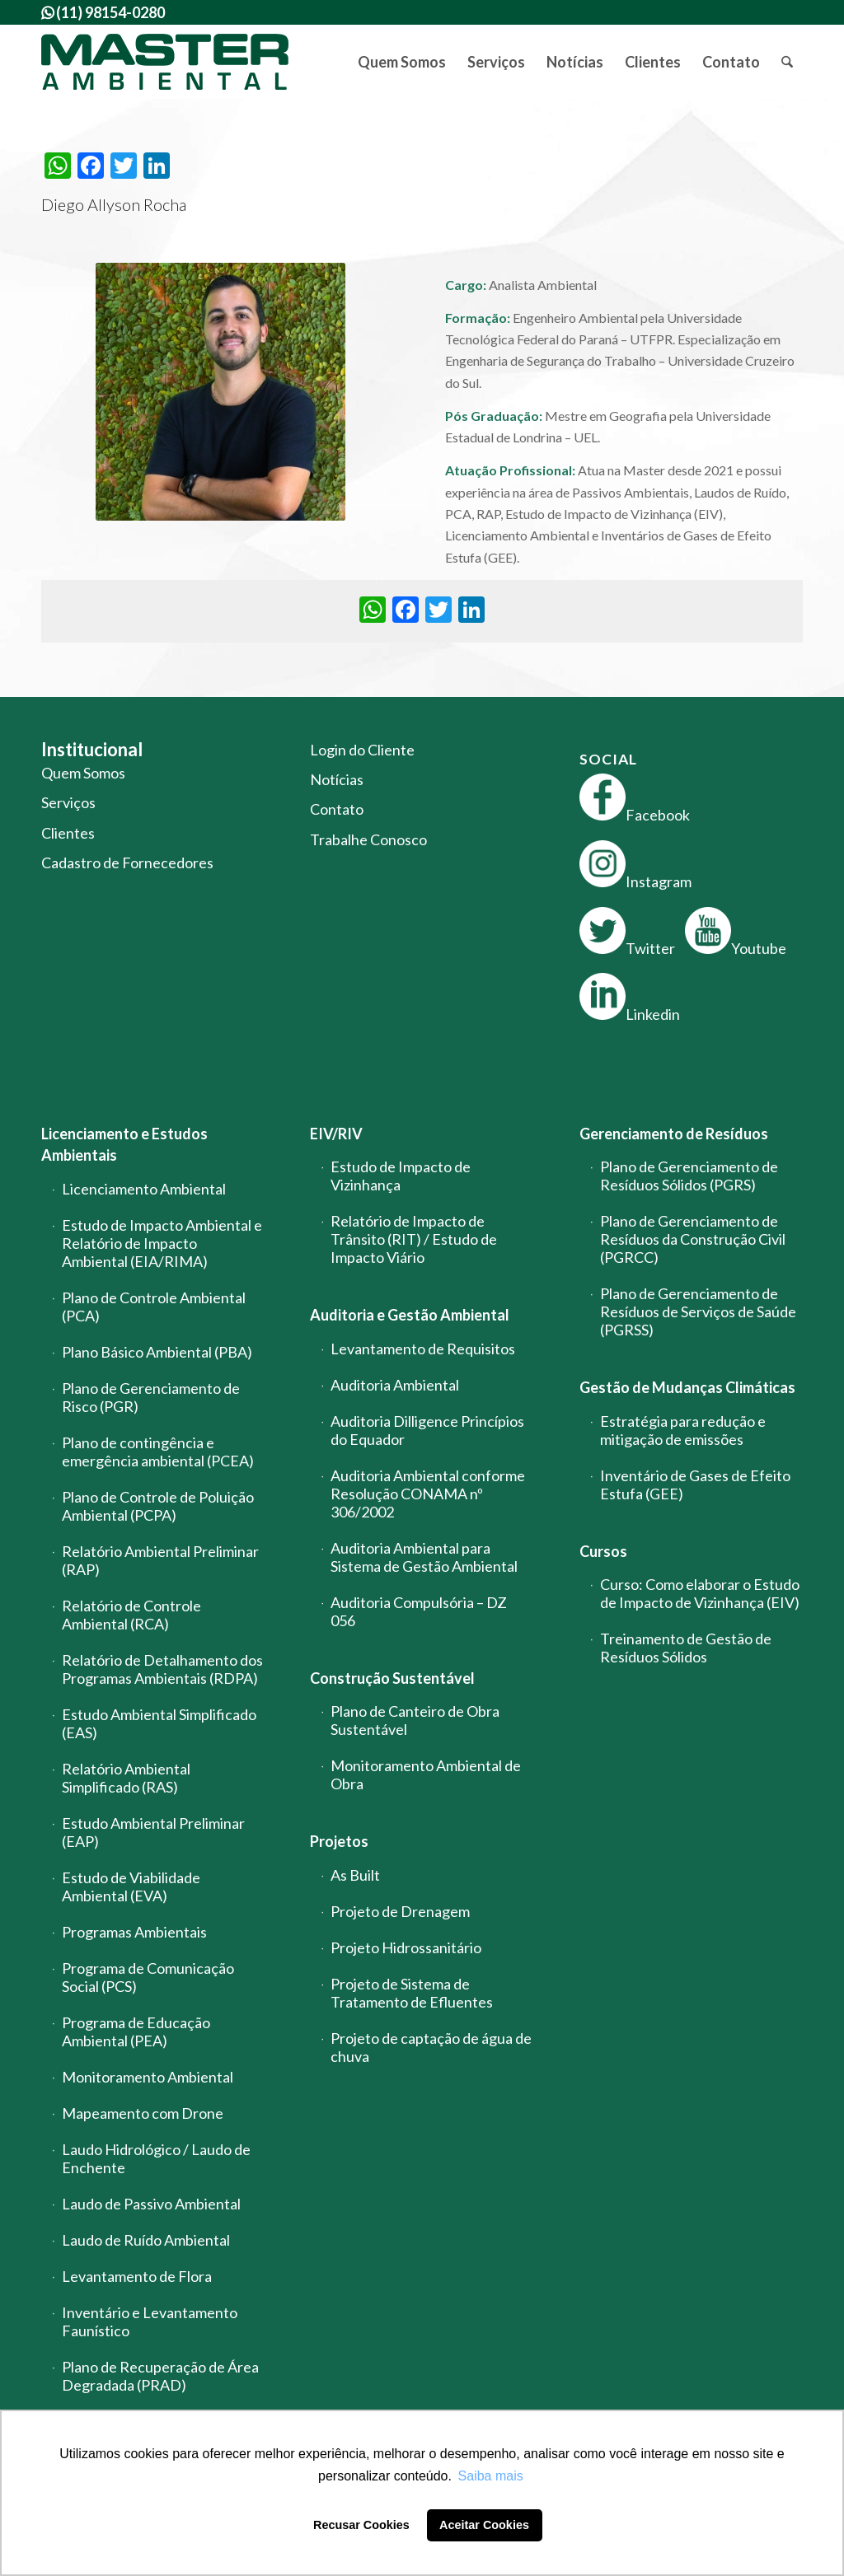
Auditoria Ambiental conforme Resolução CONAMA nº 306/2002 (428, 1493)
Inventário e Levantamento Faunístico (149, 2321)
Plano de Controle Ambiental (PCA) (154, 1306)
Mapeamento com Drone (142, 2113)
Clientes (68, 833)
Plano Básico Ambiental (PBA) (157, 1352)
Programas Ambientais (134, 1932)
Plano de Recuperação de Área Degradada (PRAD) (160, 2376)
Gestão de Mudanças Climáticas (687, 1387)
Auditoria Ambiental (395, 1385)
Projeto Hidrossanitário (406, 1947)
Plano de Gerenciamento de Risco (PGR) (151, 1397)
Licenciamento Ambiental (144, 1189)
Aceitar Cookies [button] (484, 2525)
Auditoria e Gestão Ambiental (409, 1315)
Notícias (336, 779)
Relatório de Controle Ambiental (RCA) (131, 1615)
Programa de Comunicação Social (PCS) (148, 1977)
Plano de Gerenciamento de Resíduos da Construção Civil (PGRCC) (692, 1239)
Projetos (339, 1841)
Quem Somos (83, 773)
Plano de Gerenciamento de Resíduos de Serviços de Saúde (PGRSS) (698, 1311)
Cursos (603, 1551)
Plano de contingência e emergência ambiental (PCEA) (158, 1451)
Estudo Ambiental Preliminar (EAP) (153, 1832)
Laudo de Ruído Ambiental (146, 2240)
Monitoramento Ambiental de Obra (426, 1774)
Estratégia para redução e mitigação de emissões (683, 1430)
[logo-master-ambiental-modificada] (164, 62)
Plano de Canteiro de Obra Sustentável (415, 1720)
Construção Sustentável (392, 1678)
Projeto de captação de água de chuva (431, 2047)
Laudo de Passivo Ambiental (151, 2204)
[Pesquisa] (787, 62)
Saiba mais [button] (490, 2476)
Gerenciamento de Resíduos (673, 1133)
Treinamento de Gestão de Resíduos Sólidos (685, 1647)
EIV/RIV (336, 1133)
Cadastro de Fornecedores (127, 862)
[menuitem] (402, 62)
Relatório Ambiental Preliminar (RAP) (160, 1560)
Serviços (68, 802)
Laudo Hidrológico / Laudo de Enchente (156, 2158)
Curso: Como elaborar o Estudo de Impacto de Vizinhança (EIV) (699, 1593)
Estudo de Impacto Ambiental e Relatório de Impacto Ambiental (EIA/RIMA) (162, 1243)
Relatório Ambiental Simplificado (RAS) (126, 1778)
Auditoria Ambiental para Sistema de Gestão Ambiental (424, 1557)
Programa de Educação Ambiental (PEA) (136, 2031)
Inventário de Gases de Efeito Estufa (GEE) (695, 1484)
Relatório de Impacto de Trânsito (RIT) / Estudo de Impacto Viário (414, 1239)
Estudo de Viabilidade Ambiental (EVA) (131, 1886)
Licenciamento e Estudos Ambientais (124, 1144)
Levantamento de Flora (137, 2276)
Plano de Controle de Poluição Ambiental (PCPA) (158, 1506)
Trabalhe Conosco (368, 839)
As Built (355, 1875)
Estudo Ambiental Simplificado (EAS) (159, 1723)
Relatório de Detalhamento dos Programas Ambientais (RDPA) (162, 1669)
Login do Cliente (362, 750)
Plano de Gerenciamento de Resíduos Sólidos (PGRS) (689, 1175)
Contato (336, 809)
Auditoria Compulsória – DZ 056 (419, 1611)
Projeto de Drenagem (400, 1911)
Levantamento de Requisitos (423, 1348)
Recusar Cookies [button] (361, 2525)
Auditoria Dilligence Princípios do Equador (427, 1430)
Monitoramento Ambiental (147, 2077)
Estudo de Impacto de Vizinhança (401, 1175)
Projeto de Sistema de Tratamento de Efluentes (412, 1993)
